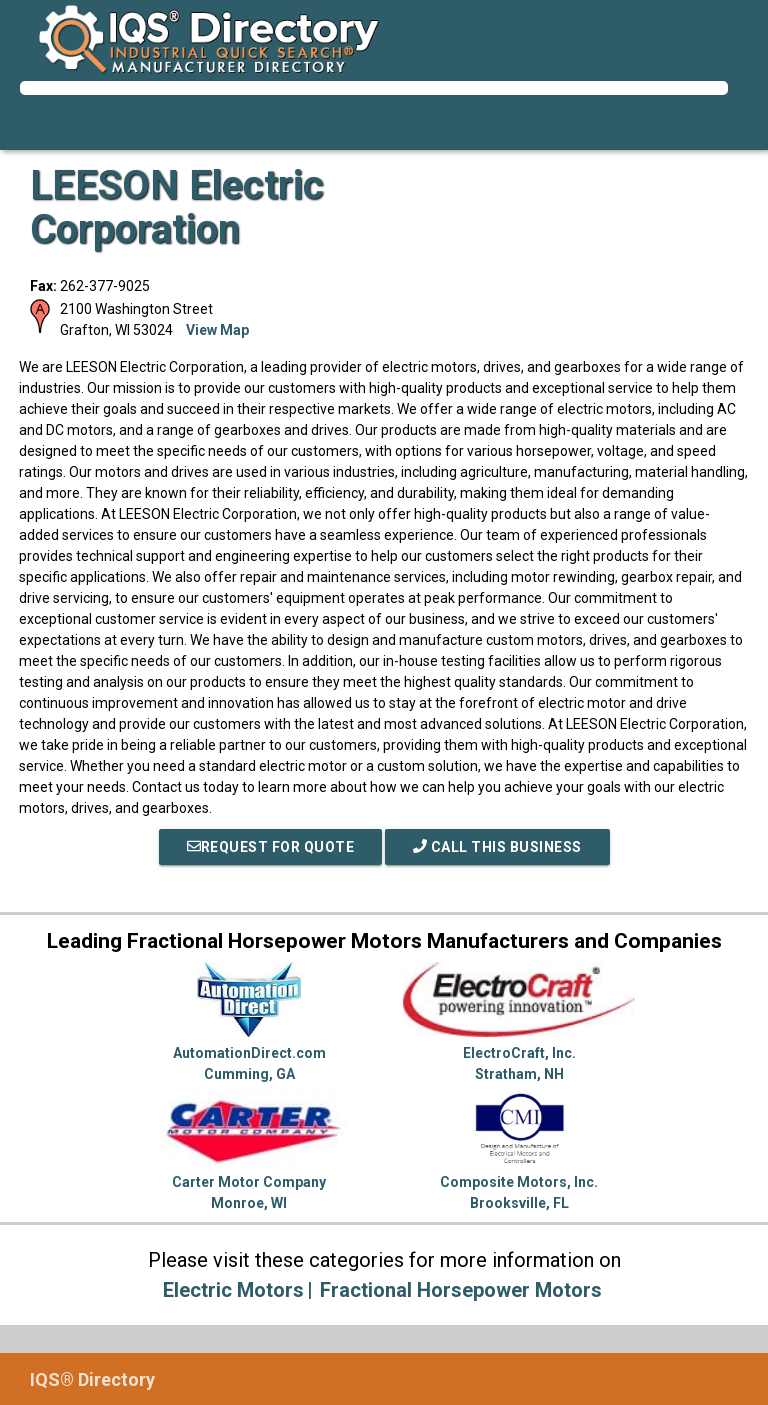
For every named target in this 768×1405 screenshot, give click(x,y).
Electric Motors (233, 1290)
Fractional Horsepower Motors (461, 1290)
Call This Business (497, 847)
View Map (217, 330)
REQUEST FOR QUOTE (271, 847)
